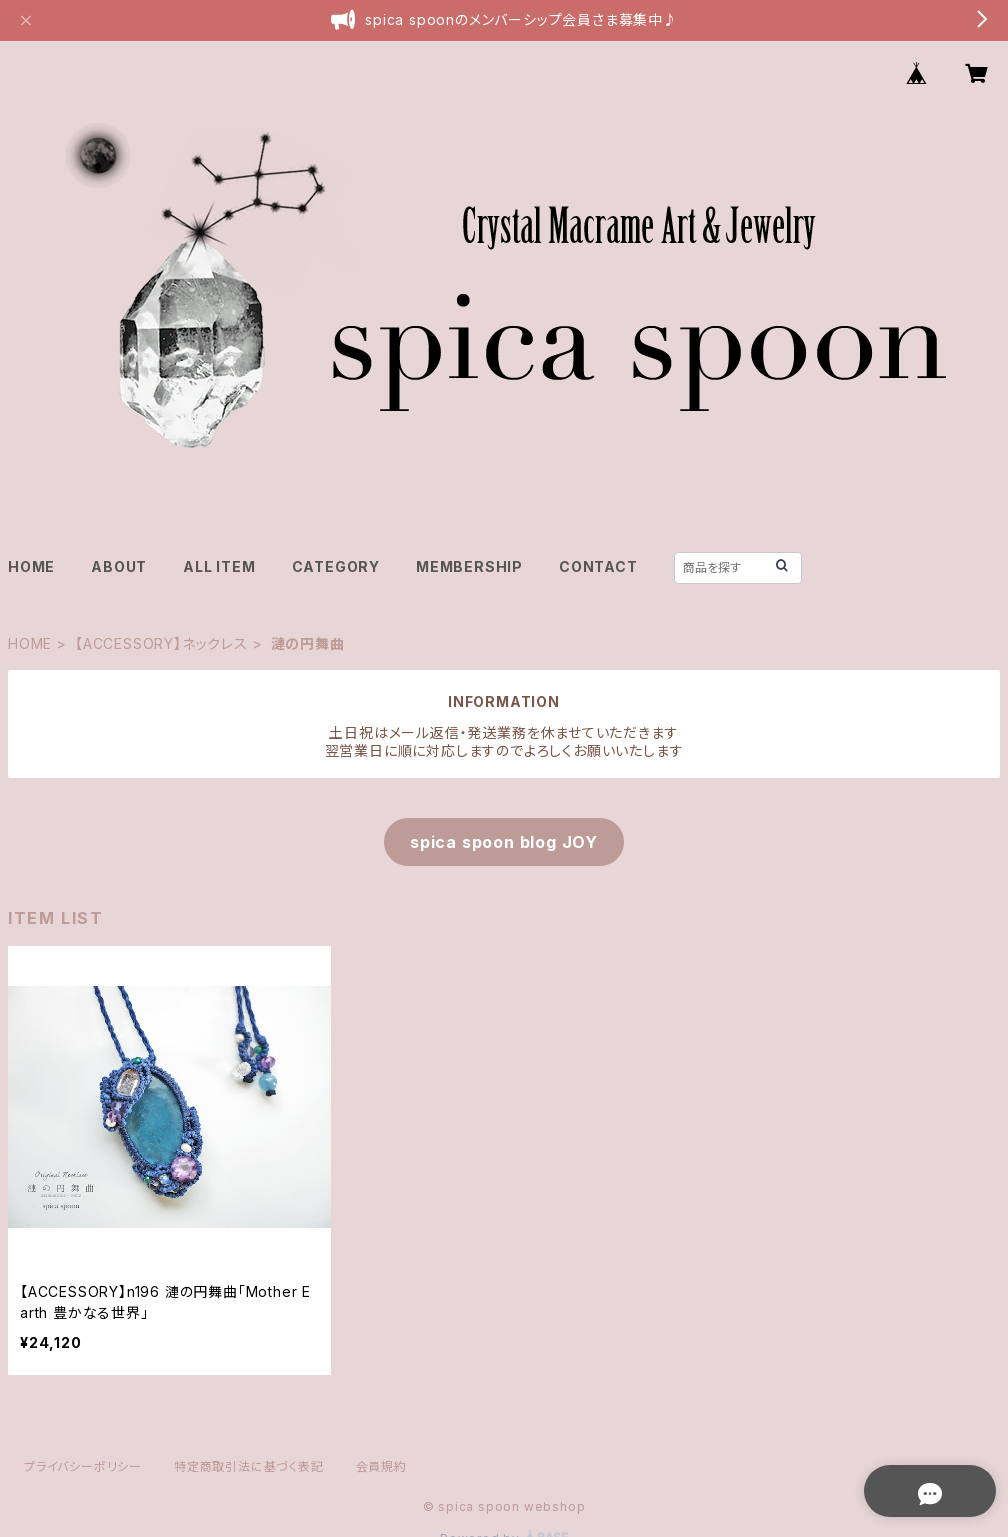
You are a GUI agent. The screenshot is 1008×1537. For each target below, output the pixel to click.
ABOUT (119, 566)
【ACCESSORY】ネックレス (161, 643)
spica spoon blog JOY (504, 842)
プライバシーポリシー (83, 1466)
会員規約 (381, 1466)
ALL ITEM (219, 566)
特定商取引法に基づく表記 (249, 1466)
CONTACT (598, 566)
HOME (31, 566)
